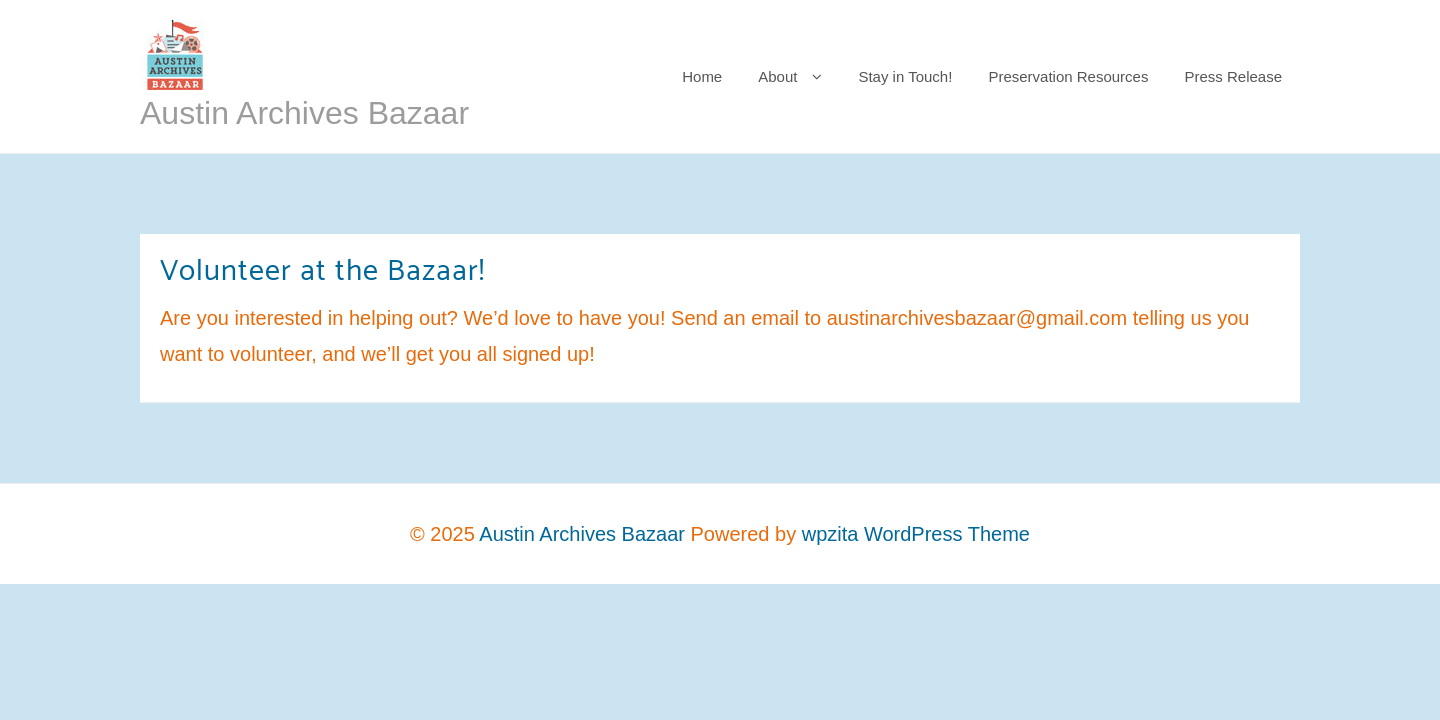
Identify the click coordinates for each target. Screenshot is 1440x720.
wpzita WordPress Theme (916, 534)
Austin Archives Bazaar (304, 113)
